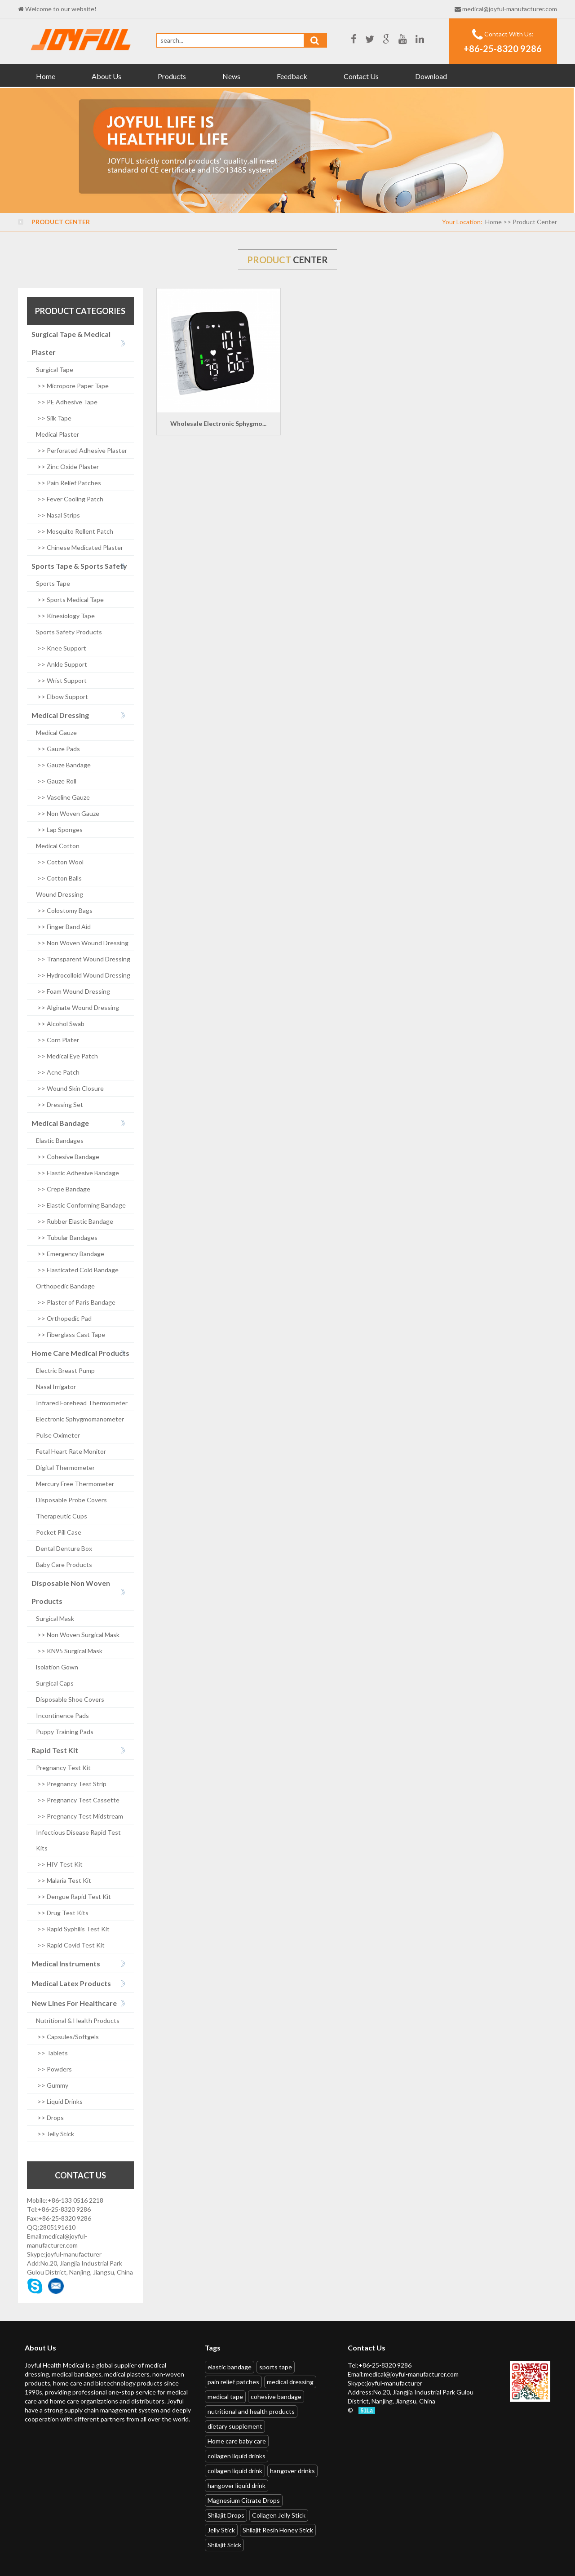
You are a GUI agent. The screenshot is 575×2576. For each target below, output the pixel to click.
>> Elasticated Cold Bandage (77, 1270)
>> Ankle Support (61, 664)
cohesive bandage (276, 2396)
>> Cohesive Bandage (67, 1156)
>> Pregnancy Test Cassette (77, 1800)
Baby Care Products (64, 1564)
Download (431, 76)
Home (45, 76)
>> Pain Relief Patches (68, 483)
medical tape (225, 2396)
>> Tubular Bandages (66, 1237)
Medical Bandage (60, 1123)
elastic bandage (230, 2367)
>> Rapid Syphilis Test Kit (73, 1929)
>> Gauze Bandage (63, 765)
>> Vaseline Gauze (63, 797)
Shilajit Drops (226, 2515)
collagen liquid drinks (236, 2456)
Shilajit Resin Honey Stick (278, 2530)
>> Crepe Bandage (63, 1189)
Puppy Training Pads (64, 1731)
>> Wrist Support (61, 680)
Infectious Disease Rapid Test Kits (78, 1840)
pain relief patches (233, 2382)
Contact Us (361, 76)
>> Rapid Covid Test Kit (70, 1945)
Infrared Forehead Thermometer (82, 1403)
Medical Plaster (57, 434)
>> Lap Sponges (59, 829)
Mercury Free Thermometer (75, 1483)
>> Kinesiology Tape (65, 616)
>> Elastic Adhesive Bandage (77, 1173)
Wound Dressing (59, 894)
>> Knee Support (61, 648)
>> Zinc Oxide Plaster (67, 466)
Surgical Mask (55, 1618)
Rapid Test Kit (54, 1750)
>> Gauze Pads (58, 748)
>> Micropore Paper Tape (72, 385)
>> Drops (50, 2117)
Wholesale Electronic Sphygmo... (218, 423)
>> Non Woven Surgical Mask (77, 1634)
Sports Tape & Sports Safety (79, 566)
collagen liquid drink (235, 2470)
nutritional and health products (251, 2411)
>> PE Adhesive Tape (66, 402)
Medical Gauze (56, 732)
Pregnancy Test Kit (63, 1767)
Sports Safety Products (69, 632)
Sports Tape (53, 583)
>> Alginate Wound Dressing (77, 1007)
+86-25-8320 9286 (503, 48)
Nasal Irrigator (56, 1386)
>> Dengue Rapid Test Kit (73, 1896)
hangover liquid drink (236, 2485)
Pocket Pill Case (58, 1532)
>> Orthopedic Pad (64, 1318)
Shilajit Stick (224, 2545)
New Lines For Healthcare (74, 2003)
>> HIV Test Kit (59, 1864)
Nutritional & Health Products (77, 2020)
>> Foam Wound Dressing (73, 991)
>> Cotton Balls (59, 878)
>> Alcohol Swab (60, 1023)
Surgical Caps (55, 1683)
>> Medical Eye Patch (67, 1056)
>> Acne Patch (58, 1072)
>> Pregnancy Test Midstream (79, 1816)
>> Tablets (52, 2053)
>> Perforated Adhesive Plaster (81, 450)
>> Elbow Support (62, 696)
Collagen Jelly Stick (278, 2515)
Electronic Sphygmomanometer (80, 1419)
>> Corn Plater (57, 1040)
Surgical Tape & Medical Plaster (71, 343)
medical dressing (290, 2382)
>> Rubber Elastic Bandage (74, 1221)
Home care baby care (237, 2441)
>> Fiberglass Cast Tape (70, 1334)
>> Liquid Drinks (59, 2101)
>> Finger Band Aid (63, 926)
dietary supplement (235, 2426)
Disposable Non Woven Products (70, 1592)
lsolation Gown (57, 1667)
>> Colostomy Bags (64, 910)
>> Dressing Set (59, 1104)
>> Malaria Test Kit (63, 1880)
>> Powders (54, 2069)
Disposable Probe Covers (71, 1500)
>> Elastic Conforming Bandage (81, 1205)
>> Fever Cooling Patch (69, 499)
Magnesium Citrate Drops (244, 2500)
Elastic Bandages (60, 1140)
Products (172, 76)
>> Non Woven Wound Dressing (82, 943)
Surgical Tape (54, 369)
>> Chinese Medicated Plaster (79, 547)
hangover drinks (292, 2470)
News (231, 76)
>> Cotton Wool (60, 862)
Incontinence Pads (62, 1715)
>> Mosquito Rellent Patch (74, 531)
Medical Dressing (60, 715)
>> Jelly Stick (55, 2134)
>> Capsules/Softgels (67, 2036)
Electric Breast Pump (65, 1370)
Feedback (292, 76)
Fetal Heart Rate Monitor (71, 1451)
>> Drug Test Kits (62, 1913)
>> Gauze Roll (56, 781)
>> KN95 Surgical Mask (69, 1651)
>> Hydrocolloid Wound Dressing (83, 975)
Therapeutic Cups (61, 1516)
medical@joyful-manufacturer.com (509, 9)
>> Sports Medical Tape (70, 599)
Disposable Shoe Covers (70, 1699)
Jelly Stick (221, 2530)
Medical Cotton (58, 846)
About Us (106, 76)
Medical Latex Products (71, 1983)
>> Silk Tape (53, 418)
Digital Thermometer (65, 1467)
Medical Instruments (65, 1963)
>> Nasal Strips (58, 515)
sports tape (275, 2367)
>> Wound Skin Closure (70, 1088)
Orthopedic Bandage (65, 1286)
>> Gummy (52, 2085)
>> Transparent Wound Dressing (83, 959)
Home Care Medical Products (80, 1353)
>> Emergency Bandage (70, 1253)
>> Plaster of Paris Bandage (75, 1302)
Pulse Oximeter (58, 1435)
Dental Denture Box (64, 1548)
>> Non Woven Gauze (67, 813)
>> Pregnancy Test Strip (71, 1784)
